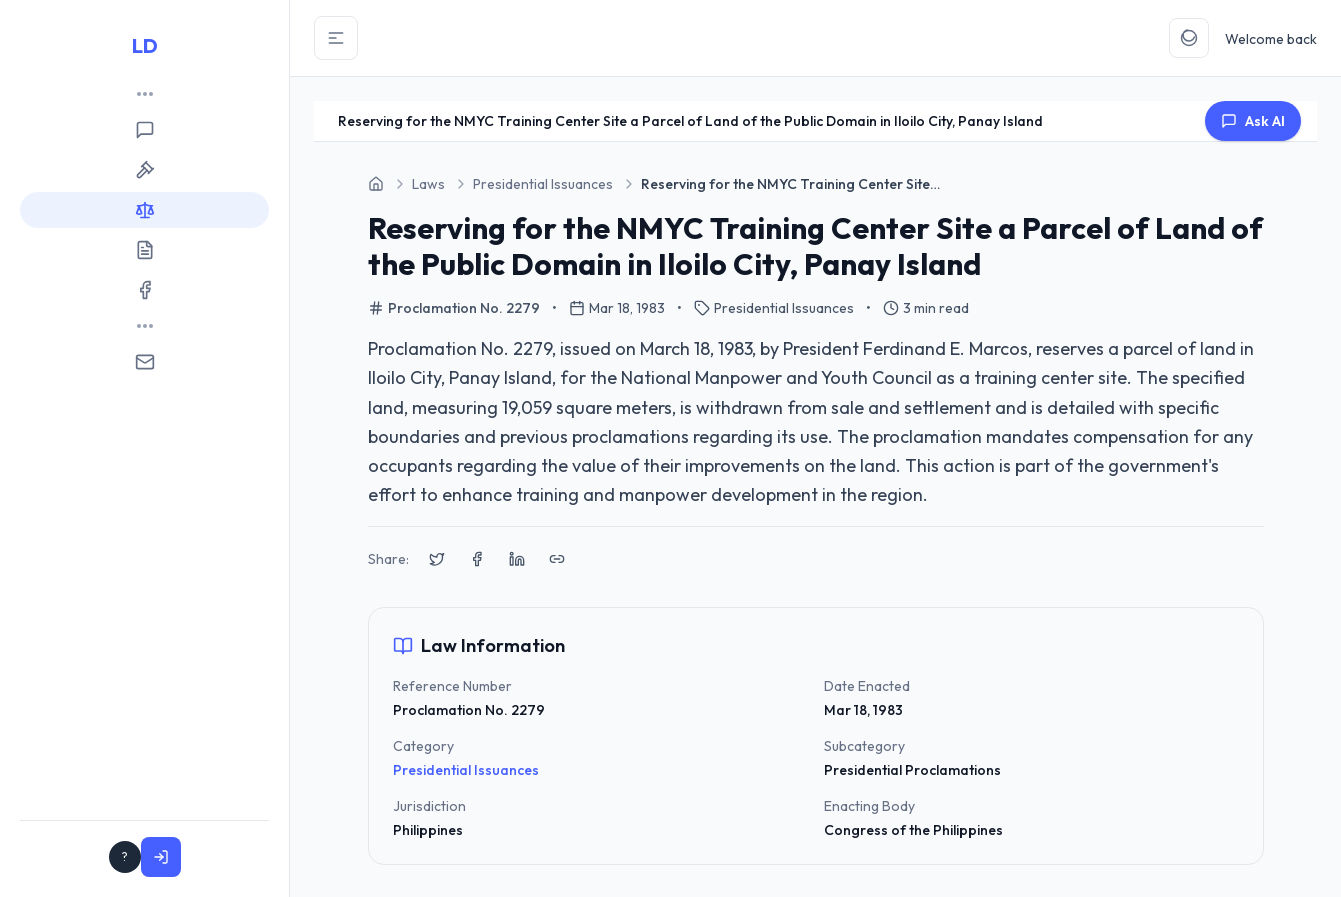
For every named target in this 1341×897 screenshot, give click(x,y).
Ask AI (1253, 121)
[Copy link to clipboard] (557, 559)
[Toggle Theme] (1189, 38)
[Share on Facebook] (477, 559)
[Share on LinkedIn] (517, 559)
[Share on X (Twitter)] (437, 559)
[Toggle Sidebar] (336, 38)
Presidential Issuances (466, 770)
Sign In (223, 857)
